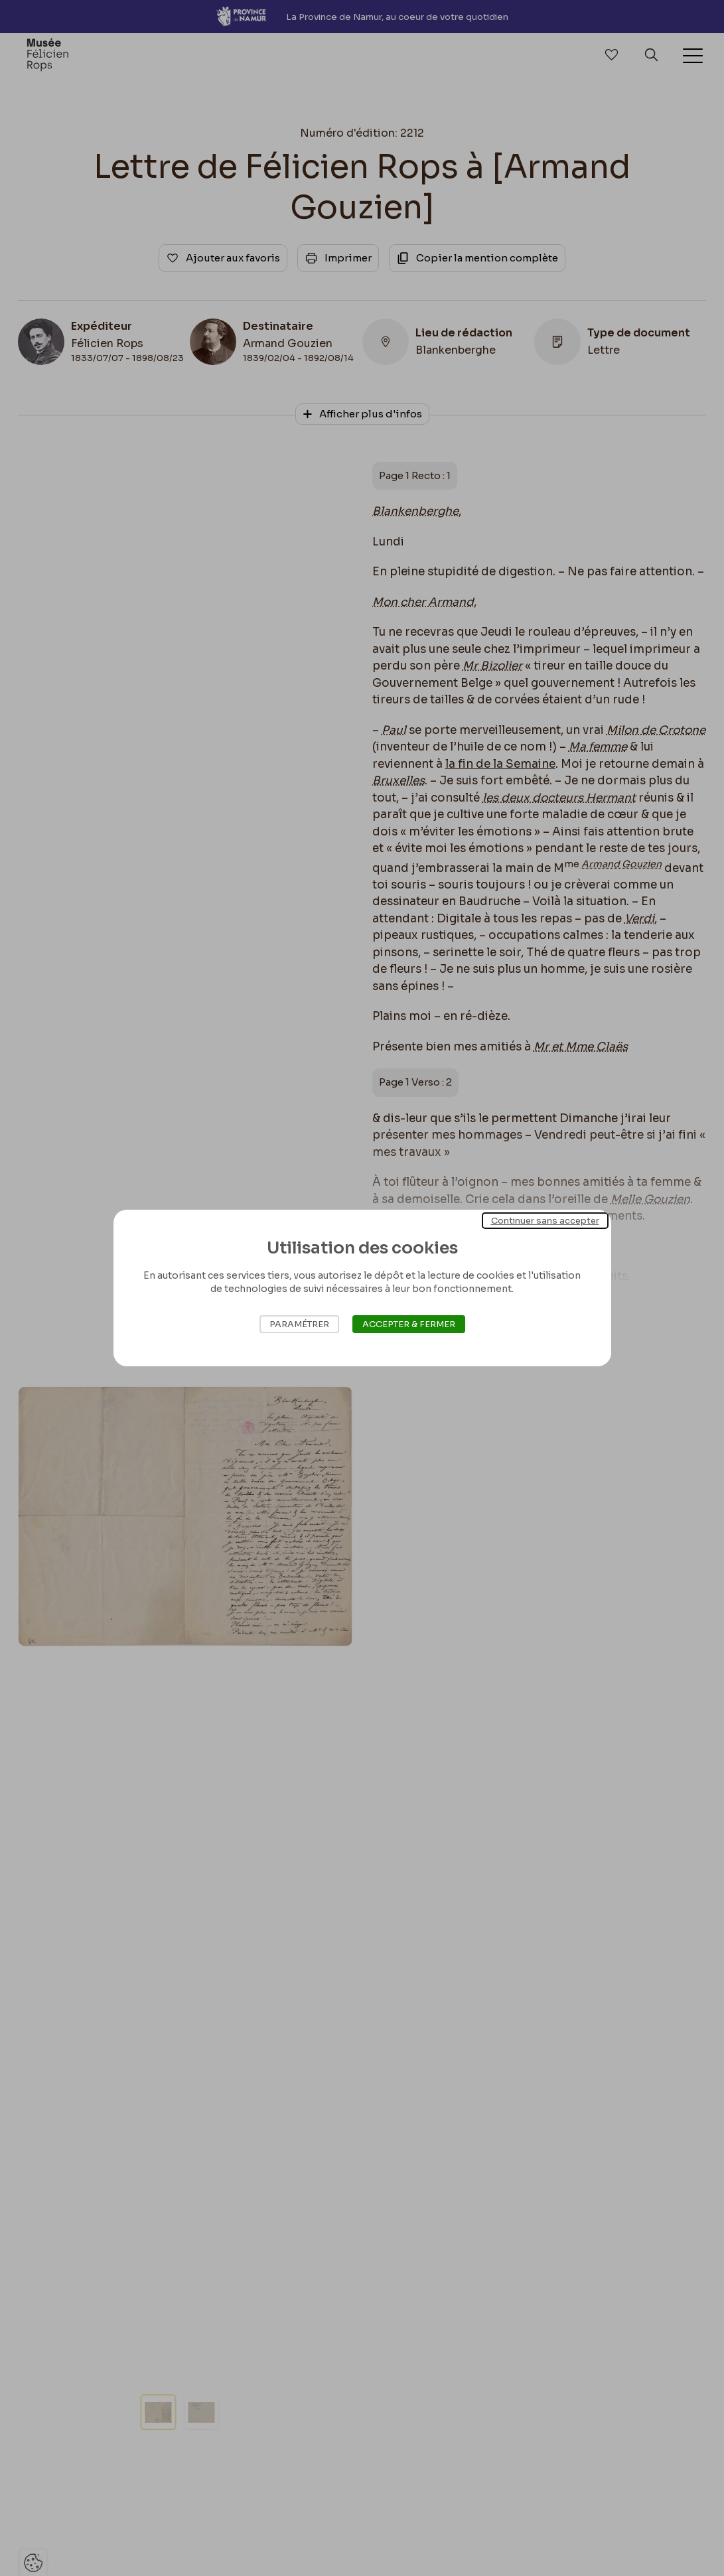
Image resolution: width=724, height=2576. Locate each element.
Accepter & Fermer (408, 1324)
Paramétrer (299, 1324)
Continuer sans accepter (545, 1220)
